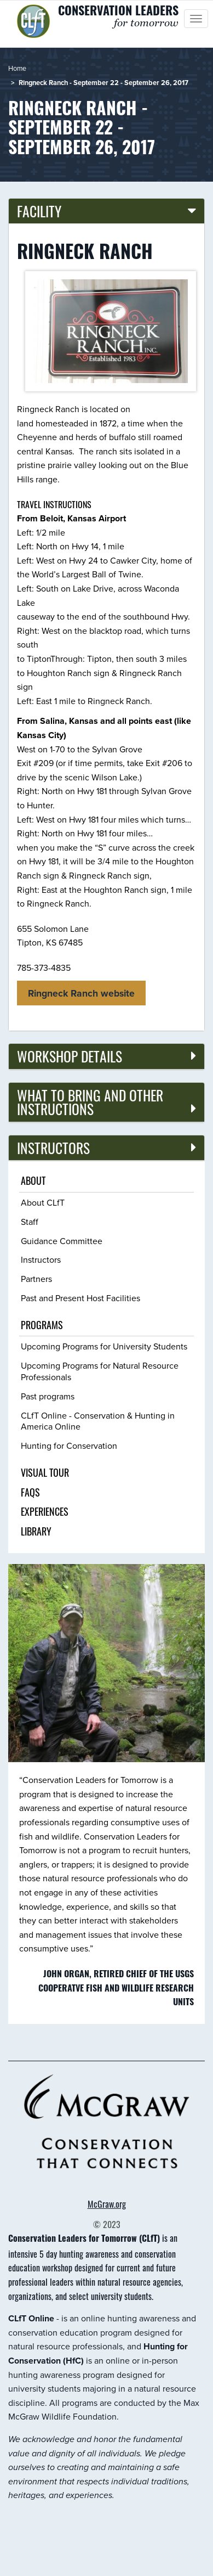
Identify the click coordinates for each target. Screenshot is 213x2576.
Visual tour (45, 1472)
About (33, 1180)
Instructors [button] (53, 1147)
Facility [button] (39, 210)
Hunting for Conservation (69, 1445)
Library (36, 1531)
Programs (42, 1325)
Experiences (44, 1511)
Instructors (41, 1259)
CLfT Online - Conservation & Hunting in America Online (98, 1421)
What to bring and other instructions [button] (90, 1102)
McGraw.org (107, 2204)
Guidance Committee (61, 1241)
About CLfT (43, 1202)
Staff (29, 1222)
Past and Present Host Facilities (80, 1298)
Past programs (47, 1396)
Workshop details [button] (69, 1055)
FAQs (30, 1492)
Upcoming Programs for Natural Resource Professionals (100, 1371)
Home (17, 68)
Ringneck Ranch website (81, 993)
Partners (36, 1279)
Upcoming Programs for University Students (104, 1346)
